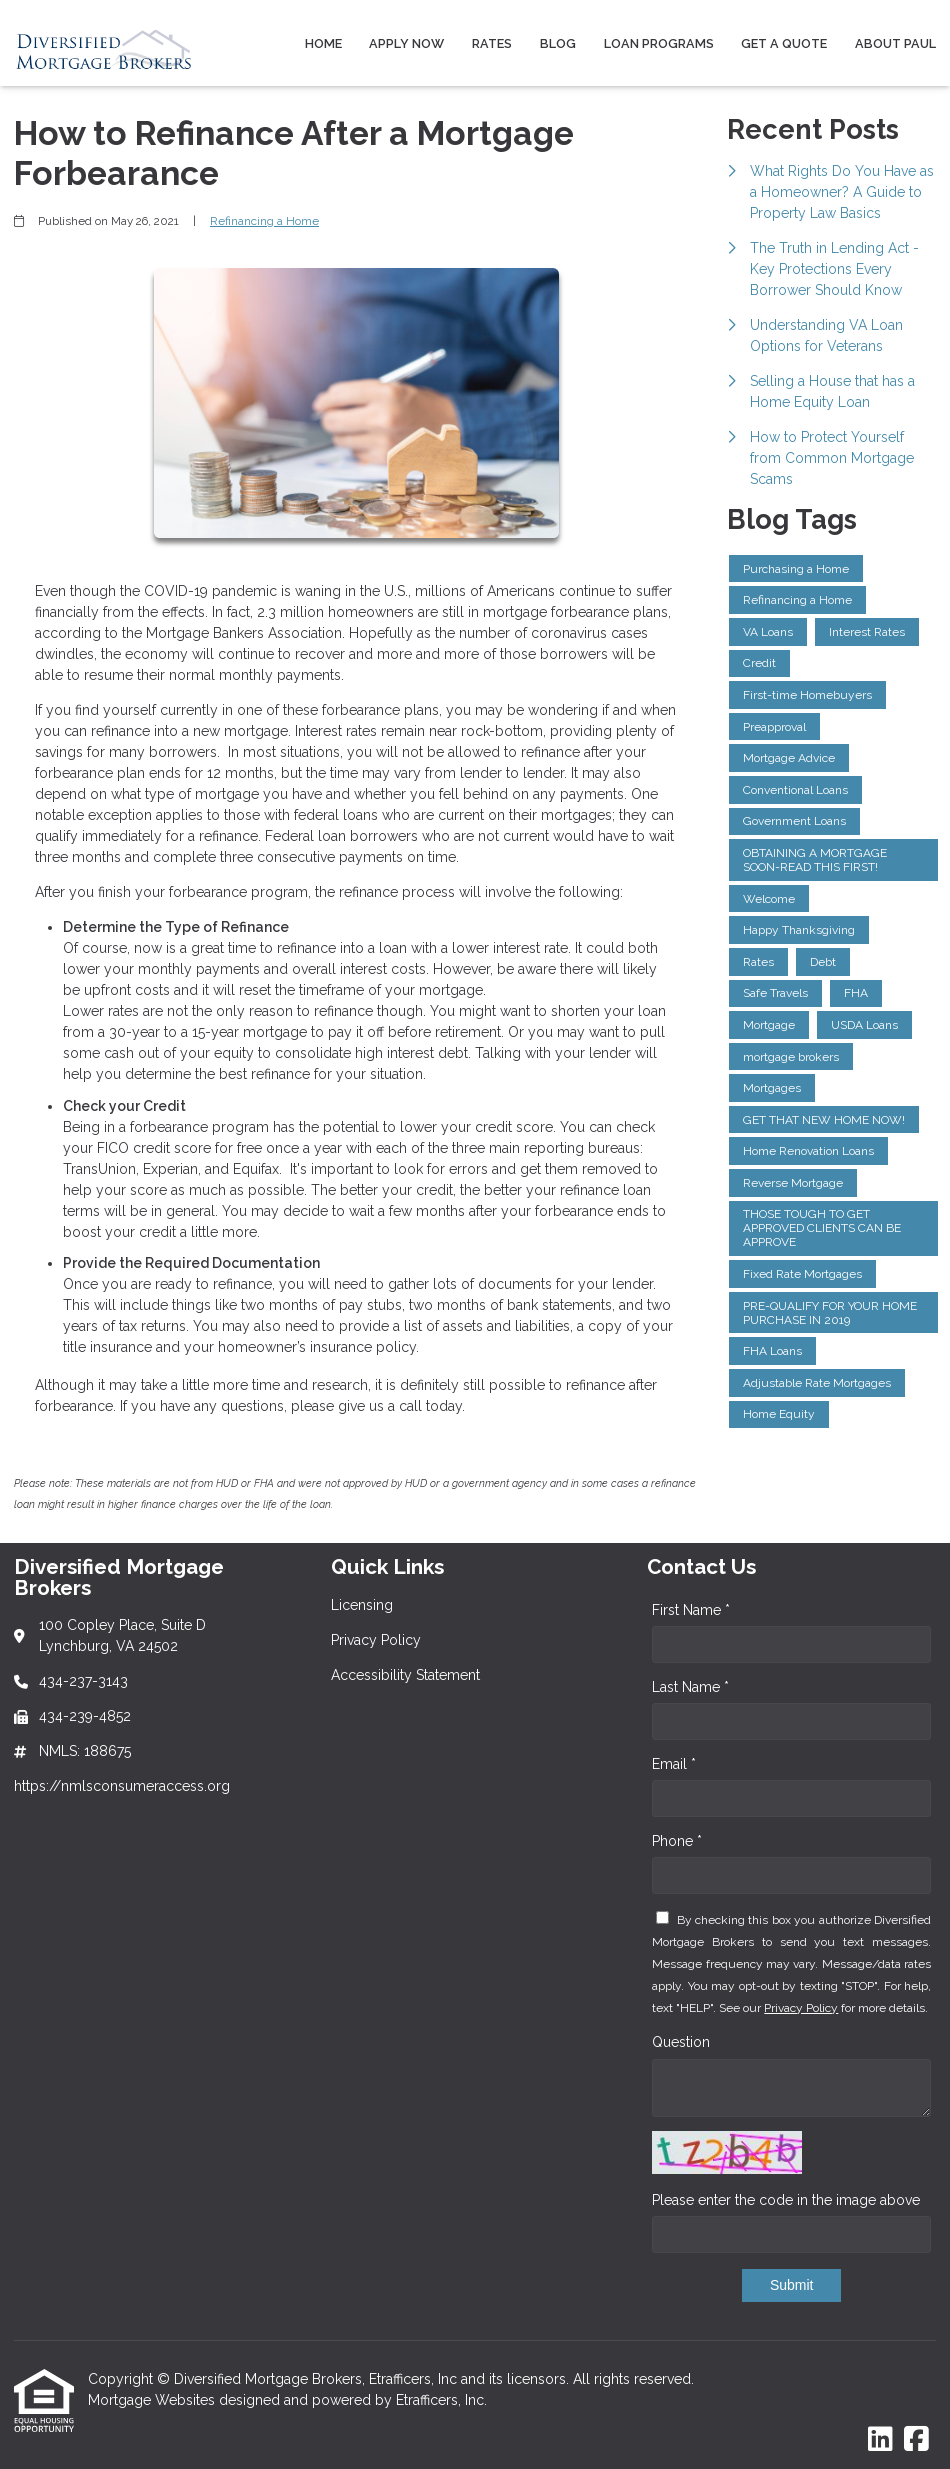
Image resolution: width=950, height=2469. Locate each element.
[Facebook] (916, 2440)
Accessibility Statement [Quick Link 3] (405, 1675)
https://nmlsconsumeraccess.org (122, 1786)
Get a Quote (784, 43)
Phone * (677, 1841)
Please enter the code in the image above (786, 2200)
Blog (558, 43)
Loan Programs (659, 43)
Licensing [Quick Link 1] (362, 1605)
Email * (674, 1764)
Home (323, 43)
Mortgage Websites (153, 2400)
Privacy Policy (801, 2008)
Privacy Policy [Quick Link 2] (376, 1640)
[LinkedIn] (880, 2440)
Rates (492, 43)
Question (681, 2042)
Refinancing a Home (264, 221)
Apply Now (406, 43)
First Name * (691, 1610)
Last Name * (690, 1687)
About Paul (895, 43)
